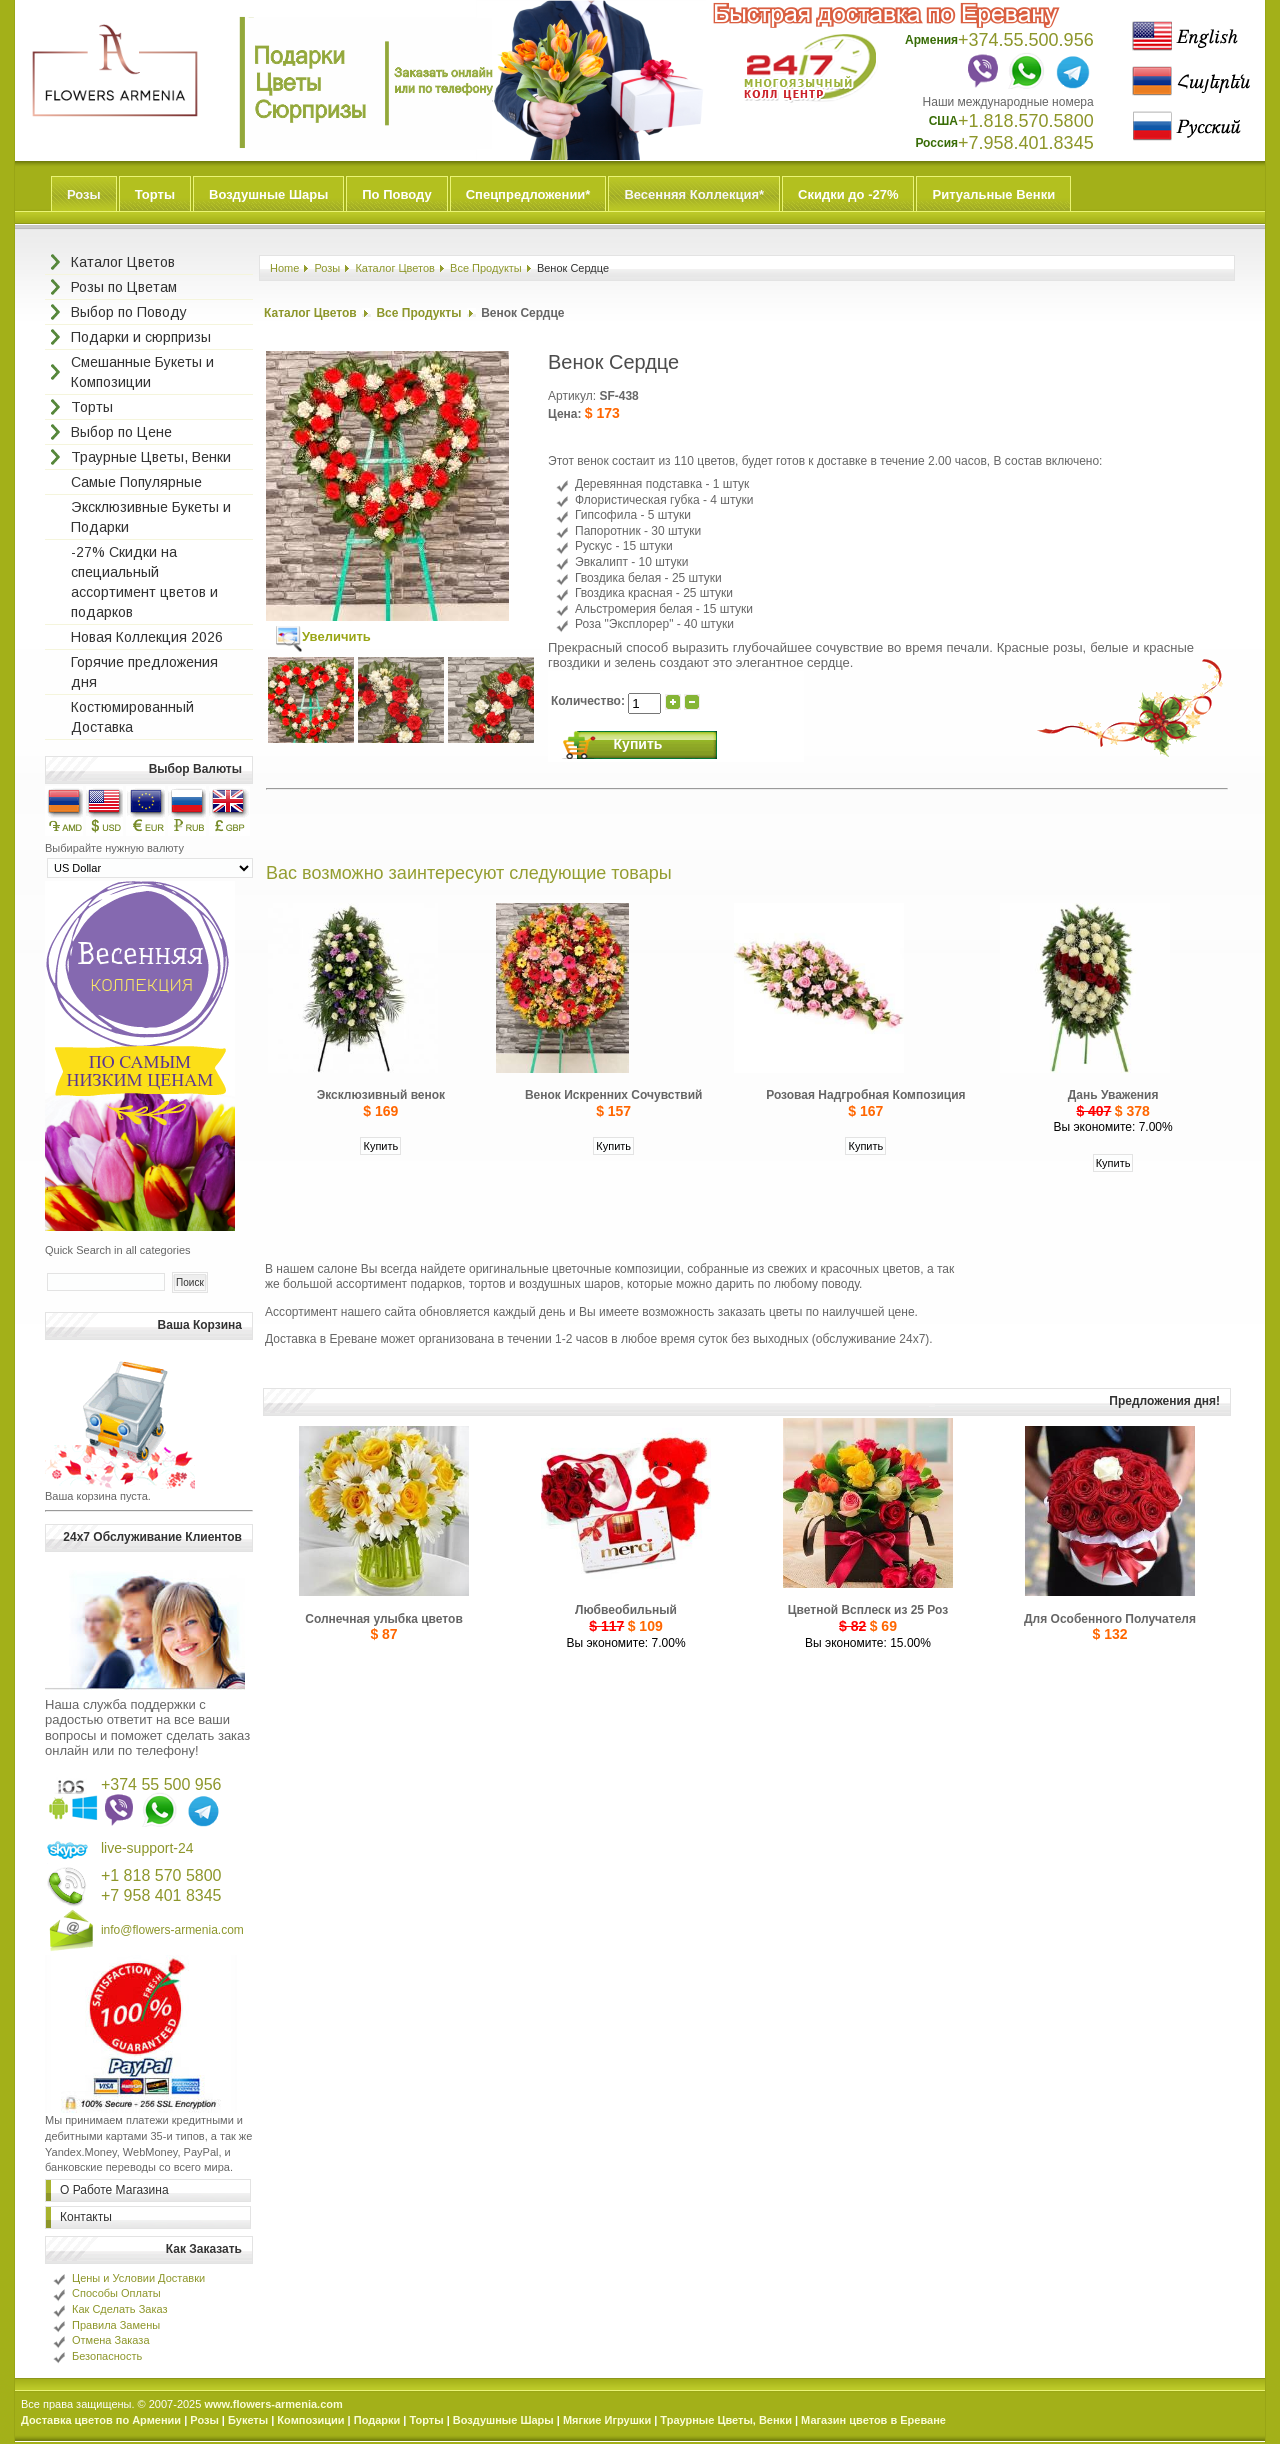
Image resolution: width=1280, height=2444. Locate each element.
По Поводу (396, 194)
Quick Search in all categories (118, 1250)
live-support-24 (147, 1848)
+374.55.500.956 (1026, 40)
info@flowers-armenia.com (172, 1930)
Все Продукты (486, 268)
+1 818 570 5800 (161, 1875)
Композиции (310, 2420)
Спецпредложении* (528, 194)
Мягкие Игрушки (607, 2420)
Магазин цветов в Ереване (873, 2420)
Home (284, 268)
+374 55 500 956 (161, 1784)
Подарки (377, 2420)
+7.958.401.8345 (1026, 143)
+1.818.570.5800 (1026, 121)
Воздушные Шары (268, 194)
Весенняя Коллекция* (694, 194)
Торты (155, 194)
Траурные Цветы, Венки (726, 2420)
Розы (84, 194)
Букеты (248, 2420)
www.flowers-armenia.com (273, 2404)
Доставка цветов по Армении (101, 2420)
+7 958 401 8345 (161, 1895)
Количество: (589, 701)
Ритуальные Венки (993, 194)
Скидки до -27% (848, 194)
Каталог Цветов (395, 268)
